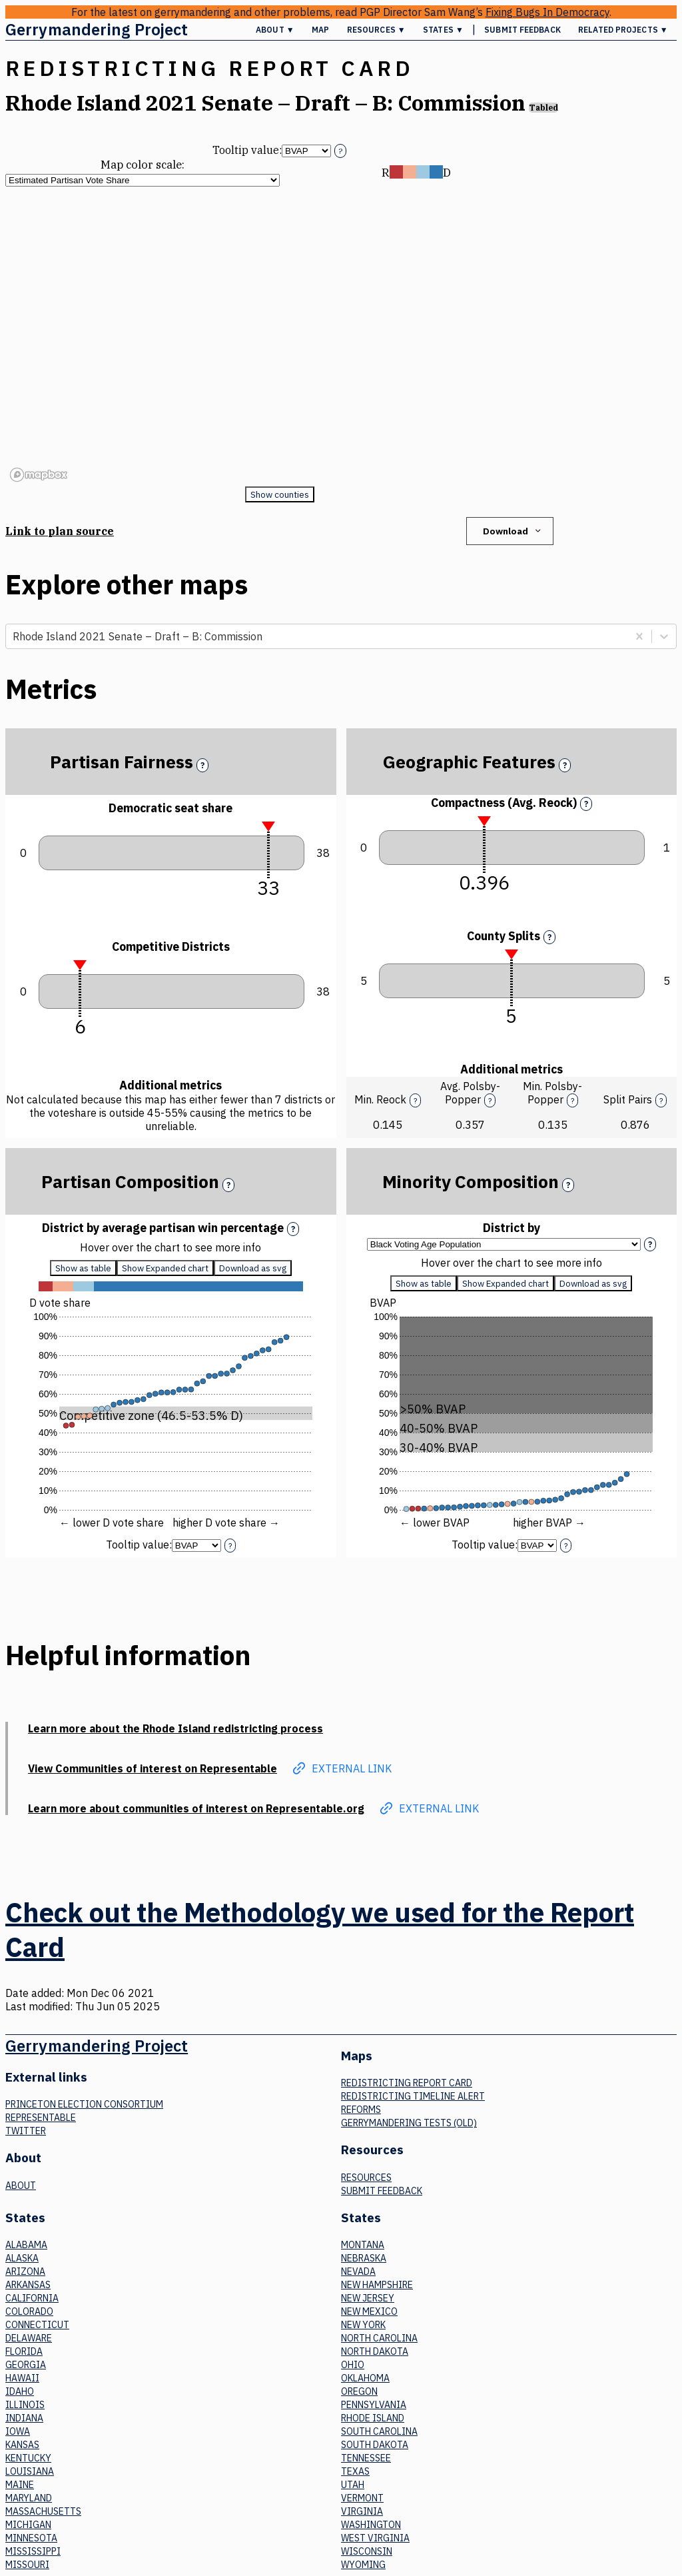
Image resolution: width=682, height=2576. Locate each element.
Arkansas (28, 2285)
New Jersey (367, 2298)
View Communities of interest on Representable (152, 1768)
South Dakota (374, 2445)
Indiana (24, 2418)
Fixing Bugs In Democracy (547, 12)
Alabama (26, 2245)
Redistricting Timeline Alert (413, 2096)
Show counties (279, 494)
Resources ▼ (376, 30)
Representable (40, 2118)
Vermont (362, 2498)
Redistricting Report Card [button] (209, 68)
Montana (362, 2245)
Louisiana (29, 2471)
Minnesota (31, 2538)
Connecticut (37, 2325)
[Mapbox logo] (38, 474)
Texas (355, 2471)
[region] (279, 336)
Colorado (29, 2311)
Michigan (28, 2525)
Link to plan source (59, 531)
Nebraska (363, 2258)
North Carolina (379, 2338)
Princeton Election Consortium (84, 2104)
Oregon (359, 2391)
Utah (352, 2485)
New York (363, 2325)
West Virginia (375, 2538)
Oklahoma (365, 2378)
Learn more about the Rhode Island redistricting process (175, 1728)
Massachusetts (43, 2511)
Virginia (362, 2511)
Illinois (25, 2405)
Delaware (28, 2338)
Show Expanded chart (165, 1268)
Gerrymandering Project (96, 29)
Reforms (361, 2110)
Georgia (25, 2365)
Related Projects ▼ (623, 30)
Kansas (22, 2445)
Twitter (25, 2131)
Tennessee (366, 2458)
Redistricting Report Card (406, 2083)
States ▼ (443, 30)
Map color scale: (142, 164)
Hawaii (22, 2378)
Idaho (19, 2391)
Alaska (22, 2258)
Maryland (28, 2498)
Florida (24, 2351)
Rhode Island (372, 2418)
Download (513, 531)
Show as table (83, 1268)
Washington (371, 2525)
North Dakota (374, 2351)
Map (320, 30)
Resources (366, 2178)
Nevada (358, 2271)
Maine (19, 2485)
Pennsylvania (373, 2405)
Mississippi (33, 2551)
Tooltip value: (247, 150)
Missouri (27, 2565)
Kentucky (28, 2458)
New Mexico (369, 2311)
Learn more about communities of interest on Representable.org (196, 1808)
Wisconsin (366, 2551)
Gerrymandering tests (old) (409, 2123)
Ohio (352, 2365)
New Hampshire (377, 2285)
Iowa (17, 2431)
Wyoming (363, 2565)
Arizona (25, 2271)
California (32, 2298)
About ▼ (275, 30)
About (20, 2186)
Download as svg (252, 1268)
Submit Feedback (522, 30)
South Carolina (379, 2431)
